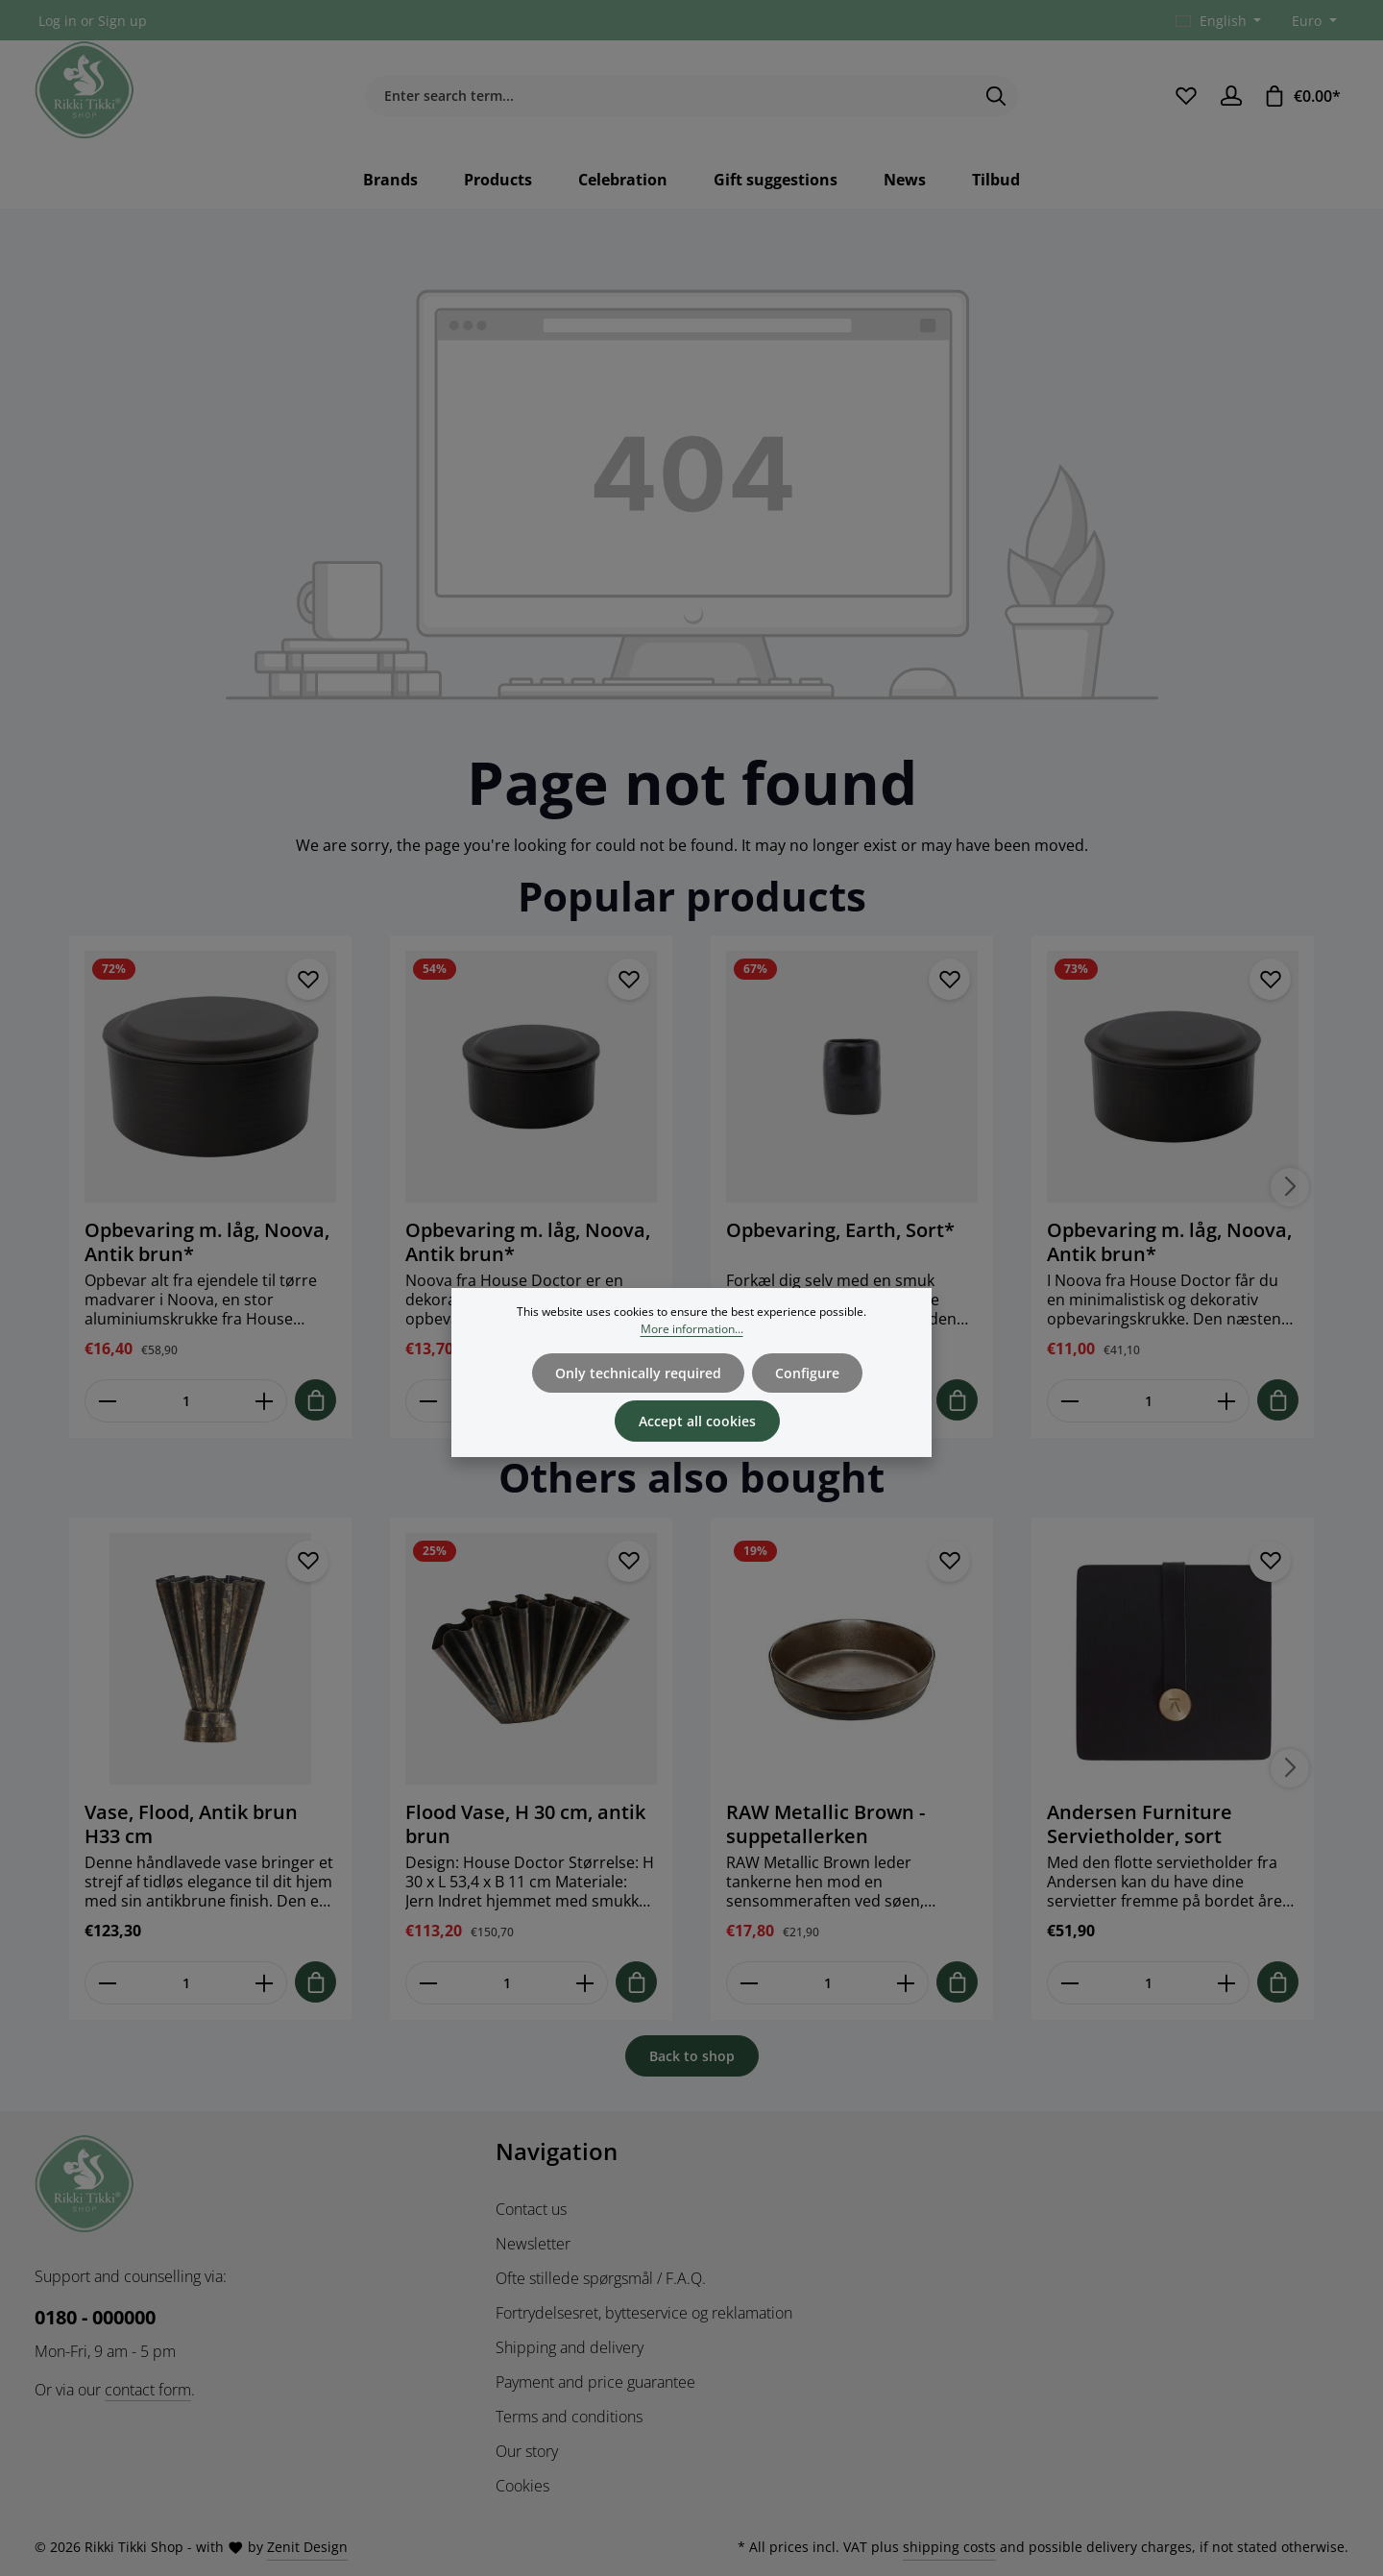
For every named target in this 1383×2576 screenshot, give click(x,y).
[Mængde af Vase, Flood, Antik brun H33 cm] (186, 1983)
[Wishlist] (1185, 95)
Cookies (522, 2485)
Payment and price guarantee (595, 2382)
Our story (527, 2451)
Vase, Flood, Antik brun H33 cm (191, 1824)
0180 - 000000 (95, 2317)
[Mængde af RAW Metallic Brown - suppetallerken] (827, 1983)
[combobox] (669, 96)
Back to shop (692, 2056)
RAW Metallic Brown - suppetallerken (825, 1824)
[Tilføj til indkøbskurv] (315, 1400)
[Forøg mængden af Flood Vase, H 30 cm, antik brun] (585, 1983)
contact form (148, 2389)
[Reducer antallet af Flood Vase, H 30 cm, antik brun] (427, 1983)
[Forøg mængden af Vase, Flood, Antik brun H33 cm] (264, 1983)
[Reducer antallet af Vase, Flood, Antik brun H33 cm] (107, 1983)
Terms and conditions (569, 2416)
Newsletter (533, 2243)
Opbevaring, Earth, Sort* (840, 1230)
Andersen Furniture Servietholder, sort (1139, 1824)
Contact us (531, 2209)
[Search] (996, 96)
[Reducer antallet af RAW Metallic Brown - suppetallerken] (748, 1983)
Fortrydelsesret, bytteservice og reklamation (644, 2312)
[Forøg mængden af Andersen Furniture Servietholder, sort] (1227, 1983)
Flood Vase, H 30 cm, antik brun (525, 1824)
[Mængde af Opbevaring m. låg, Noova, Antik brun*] (186, 1400)
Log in (57, 21)
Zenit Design (307, 2547)
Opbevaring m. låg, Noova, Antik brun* (207, 1242)
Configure (807, 1397)
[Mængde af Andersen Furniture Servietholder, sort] (1148, 1983)
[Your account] (1230, 95)
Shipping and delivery (569, 2347)
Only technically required (638, 1397)
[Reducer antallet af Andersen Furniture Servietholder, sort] (1069, 1983)
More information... (692, 1353)
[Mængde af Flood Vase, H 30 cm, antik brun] (506, 1983)
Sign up (122, 21)
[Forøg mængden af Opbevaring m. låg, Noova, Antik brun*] (264, 1400)
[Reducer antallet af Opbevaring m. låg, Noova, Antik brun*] (107, 1400)
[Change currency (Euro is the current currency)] (1312, 21)
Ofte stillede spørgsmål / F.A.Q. (601, 2278)
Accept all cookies (697, 1445)
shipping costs (949, 2547)
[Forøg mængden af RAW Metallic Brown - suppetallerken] (906, 1983)
